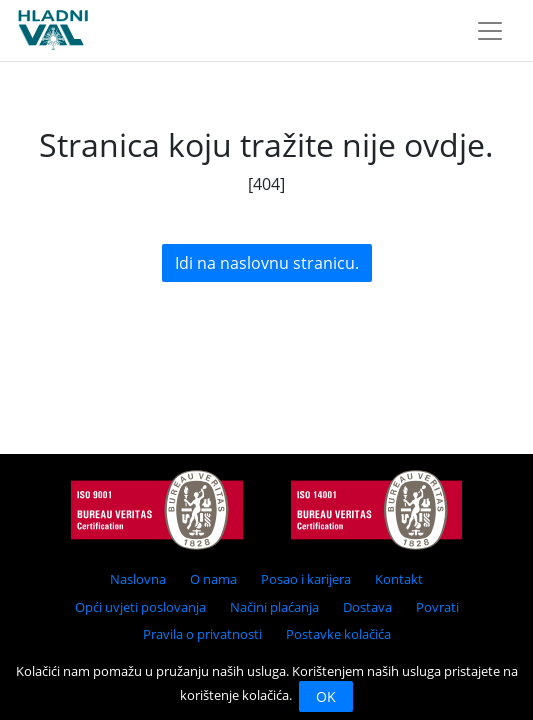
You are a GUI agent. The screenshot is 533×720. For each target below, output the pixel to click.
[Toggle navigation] (490, 31)
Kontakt (399, 579)
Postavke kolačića (338, 634)
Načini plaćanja (274, 607)
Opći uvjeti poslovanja (140, 607)
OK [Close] (326, 696)
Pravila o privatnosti (202, 634)
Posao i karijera (306, 579)
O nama (213, 579)
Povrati (437, 607)
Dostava (367, 607)
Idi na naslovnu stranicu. (267, 263)
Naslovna (138, 579)
